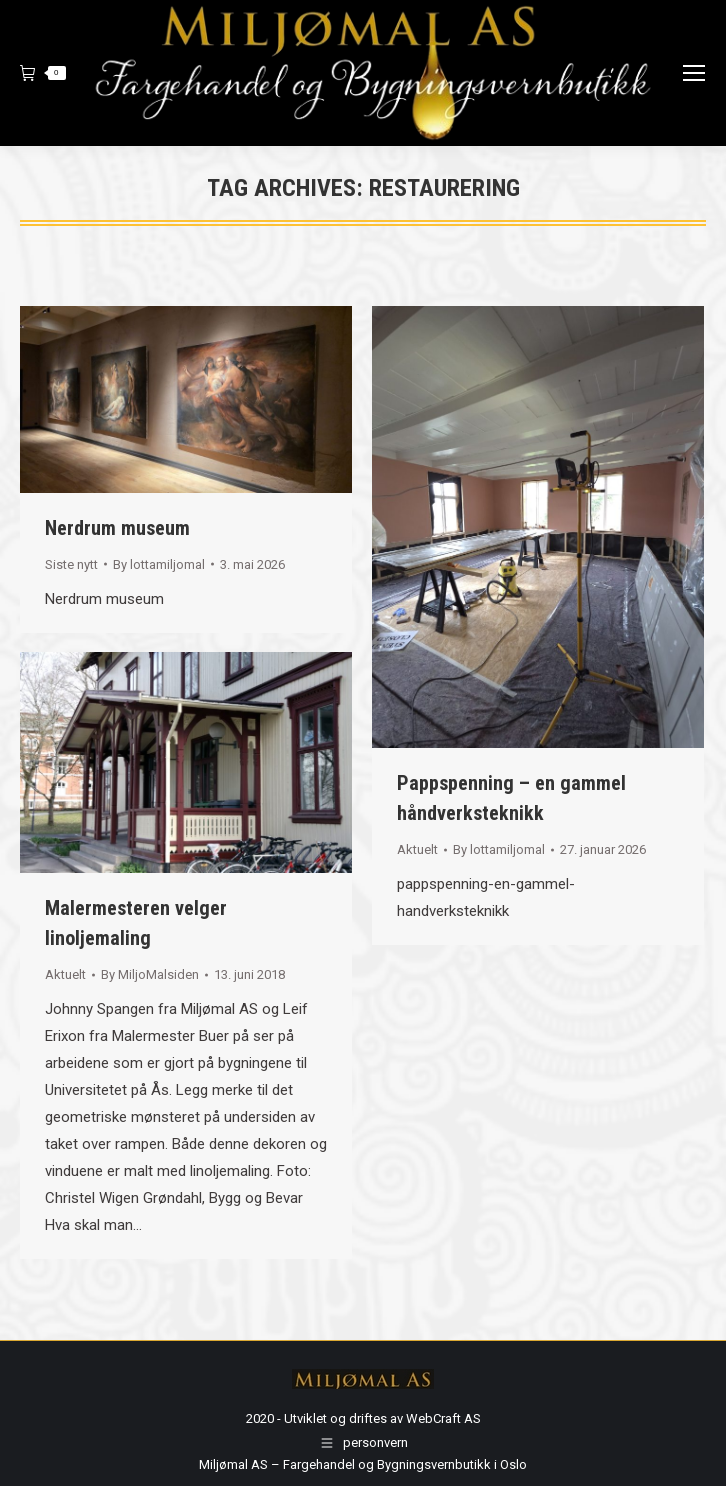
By (159, 564)
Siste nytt (71, 564)
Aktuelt (417, 849)
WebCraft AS (443, 1418)
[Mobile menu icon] (694, 73)
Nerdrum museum (117, 528)
